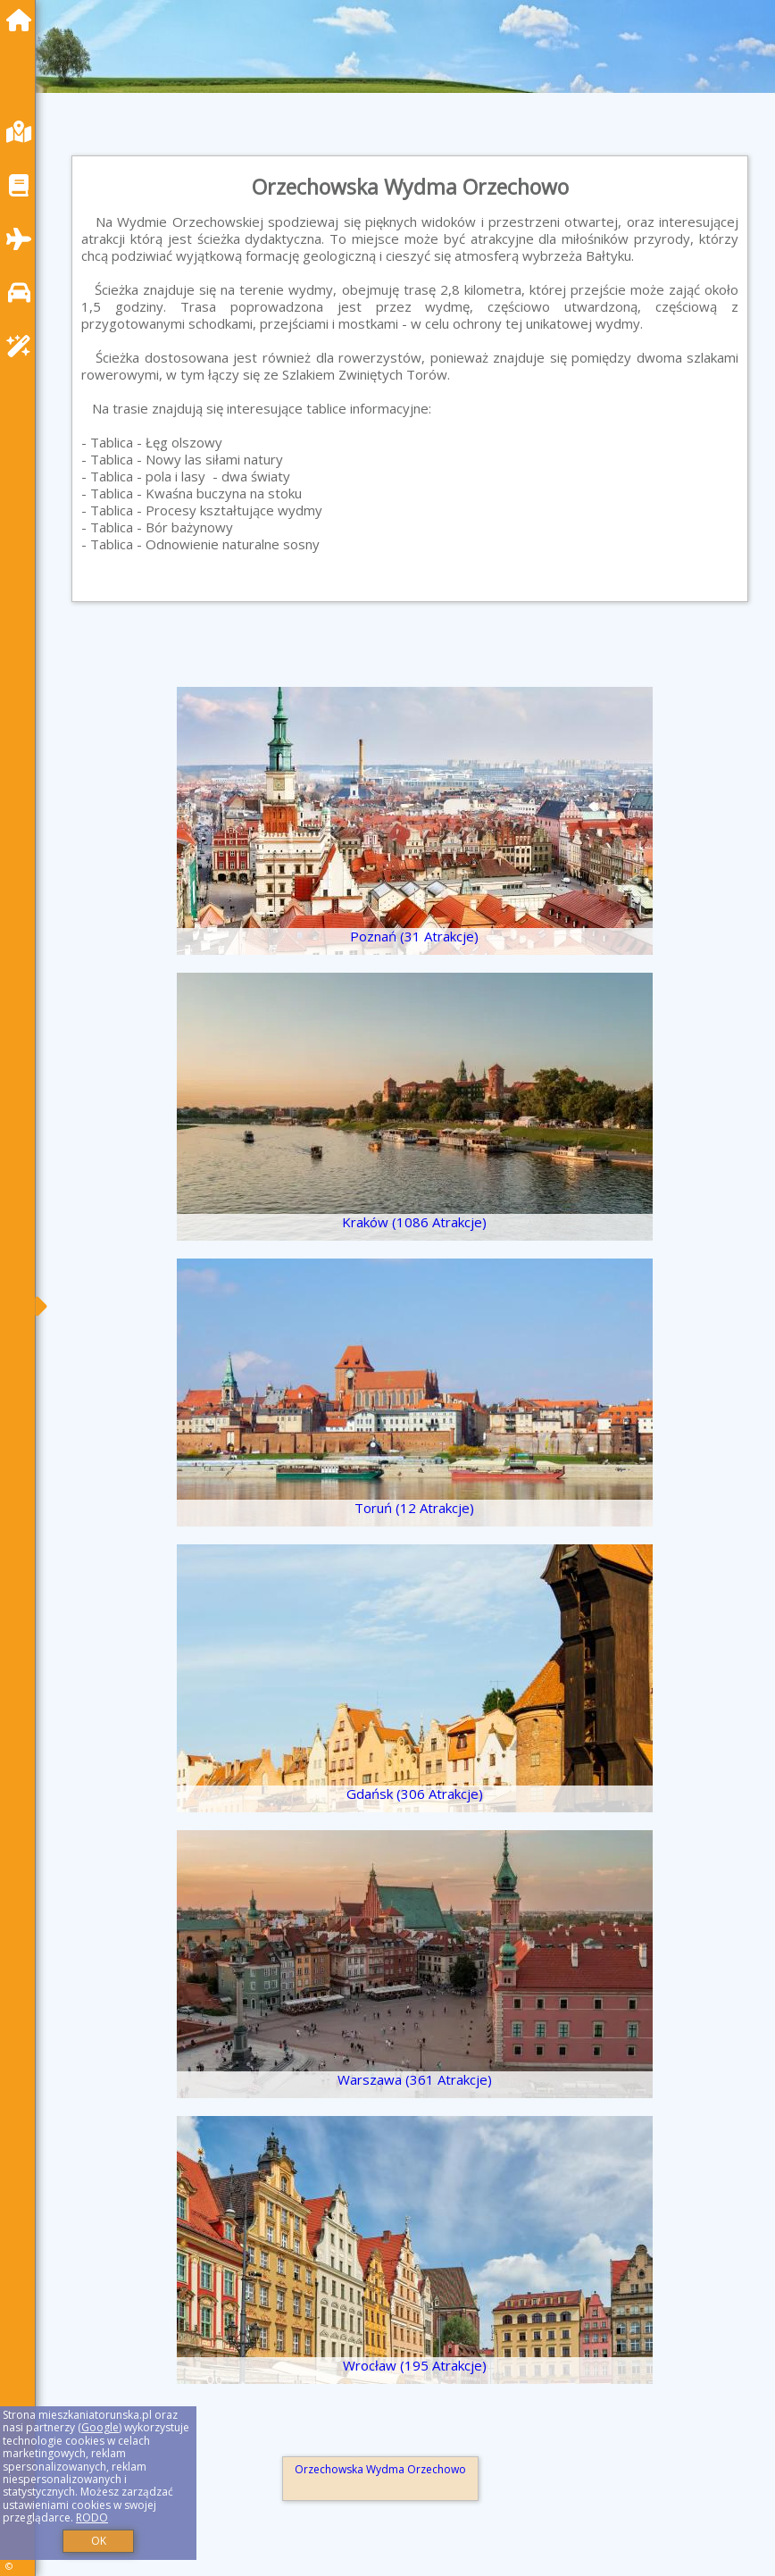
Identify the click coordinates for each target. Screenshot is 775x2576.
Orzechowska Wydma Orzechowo (380, 2469)
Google (100, 2427)
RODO (92, 2517)
